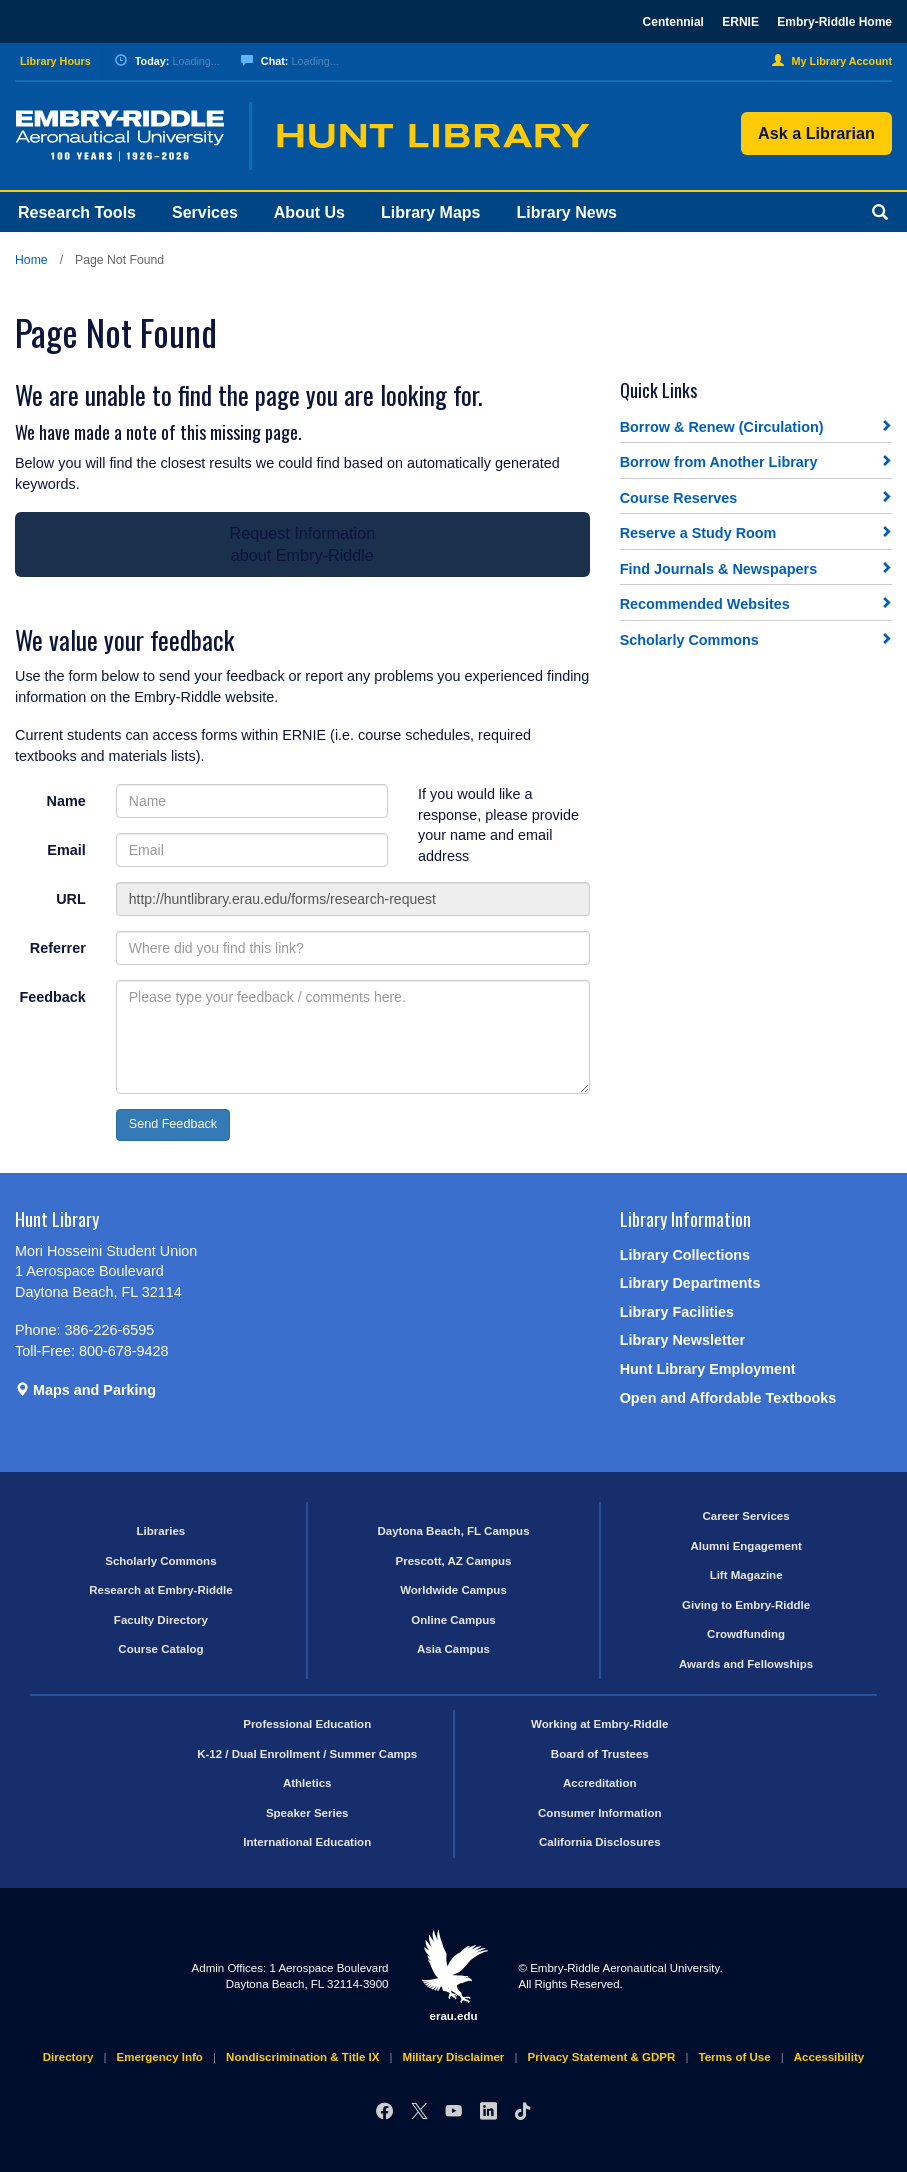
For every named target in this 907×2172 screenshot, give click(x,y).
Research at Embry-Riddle (160, 1590)
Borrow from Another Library (719, 462)
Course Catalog (160, 1649)
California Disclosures (600, 1842)
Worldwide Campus (453, 1590)
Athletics (307, 1783)
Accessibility (829, 2057)
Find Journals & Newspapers (719, 569)
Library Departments (690, 1283)
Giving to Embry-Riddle (746, 1605)
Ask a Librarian (816, 133)
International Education (307, 1842)
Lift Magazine (746, 1575)
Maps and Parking (85, 1390)
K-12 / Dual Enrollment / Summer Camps (307, 1754)
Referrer (58, 948)
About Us (309, 212)
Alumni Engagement (745, 1546)
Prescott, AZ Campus (453, 1561)
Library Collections (685, 1255)
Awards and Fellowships (746, 1664)
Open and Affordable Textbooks (728, 1398)
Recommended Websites (705, 604)
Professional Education (307, 1724)
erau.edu (454, 1975)
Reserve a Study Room (698, 533)
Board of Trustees (600, 1754)
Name (66, 801)
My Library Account (832, 61)
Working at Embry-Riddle (599, 1724)
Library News (567, 212)
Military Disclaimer (454, 2057)
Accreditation (600, 1783)
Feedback (52, 997)
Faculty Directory (161, 1620)
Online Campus (453, 1620)
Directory (68, 2057)
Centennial (673, 22)
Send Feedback (173, 1124)
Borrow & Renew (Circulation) (722, 427)
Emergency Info (160, 2057)
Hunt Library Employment (708, 1369)
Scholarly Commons (689, 640)
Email (66, 850)
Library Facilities (677, 1312)
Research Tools (77, 212)
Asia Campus (453, 1649)
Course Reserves (679, 498)
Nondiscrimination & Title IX (302, 2057)
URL (71, 899)
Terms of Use (735, 2057)
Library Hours (55, 61)
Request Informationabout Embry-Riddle (302, 544)
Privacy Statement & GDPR (602, 2057)
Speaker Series (307, 1813)
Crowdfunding (746, 1634)
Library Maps (431, 212)
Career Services (746, 1516)
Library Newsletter (683, 1340)
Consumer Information (599, 1813)
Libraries (161, 1531)
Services (205, 212)
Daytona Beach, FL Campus (453, 1531)
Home (31, 260)
